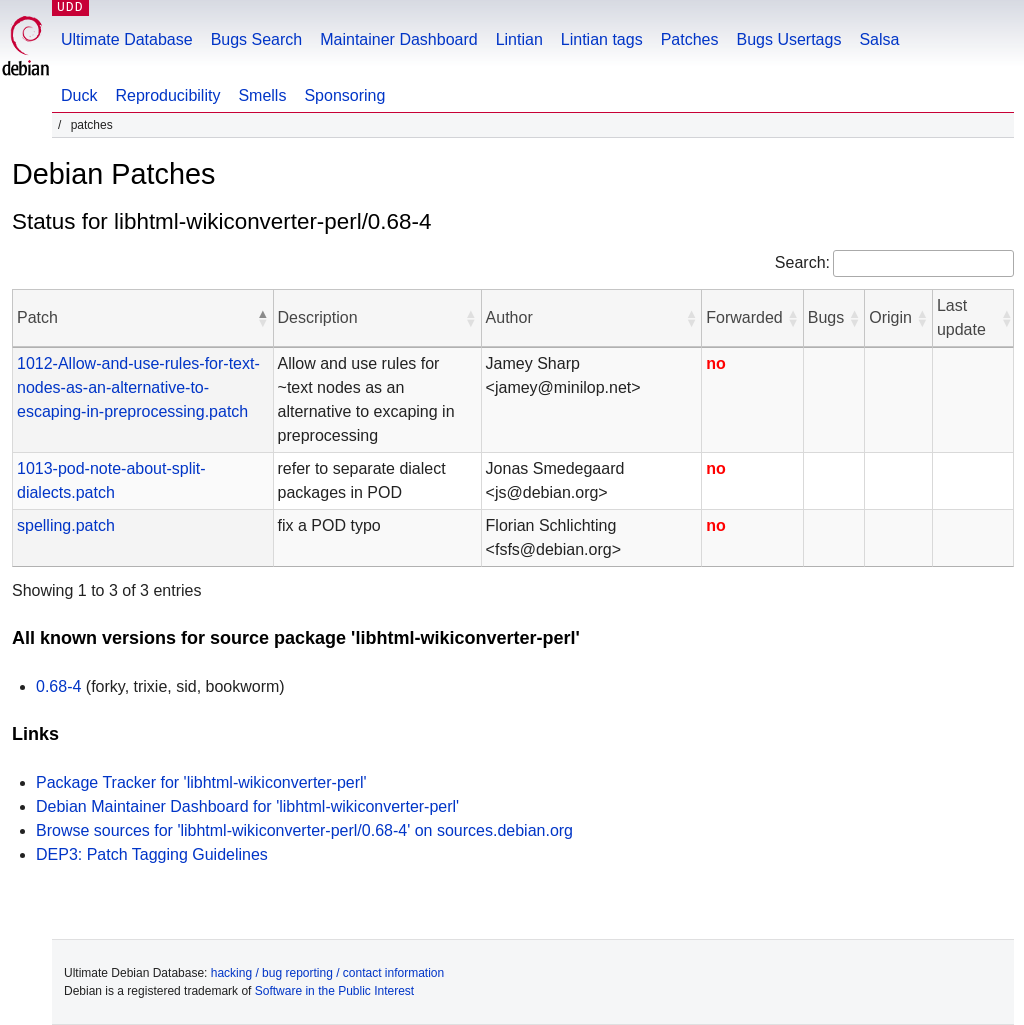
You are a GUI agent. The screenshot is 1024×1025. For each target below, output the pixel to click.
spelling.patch (66, 525)
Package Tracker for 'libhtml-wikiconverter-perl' (201, 782)
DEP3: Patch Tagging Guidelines (152, 854)
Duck (79, 95)
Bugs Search (257, 39)
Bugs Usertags (788, 39)
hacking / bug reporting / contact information (327, 973)
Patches (690, 39)
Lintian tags (602, 39)
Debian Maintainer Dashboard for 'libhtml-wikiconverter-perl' (247, 806)
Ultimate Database (127, 39)
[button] (263, 318)
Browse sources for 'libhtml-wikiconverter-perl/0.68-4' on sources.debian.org (304, 830)
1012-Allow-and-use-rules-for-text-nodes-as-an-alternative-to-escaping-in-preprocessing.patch (138, 387)
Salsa (879, 39)
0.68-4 (58, 686)
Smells (262, 95)
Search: (802, 262)
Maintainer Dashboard (398, 39)
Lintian (519, 39)
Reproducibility (167, 95)
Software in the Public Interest (334, 991)
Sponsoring (344, 95)
